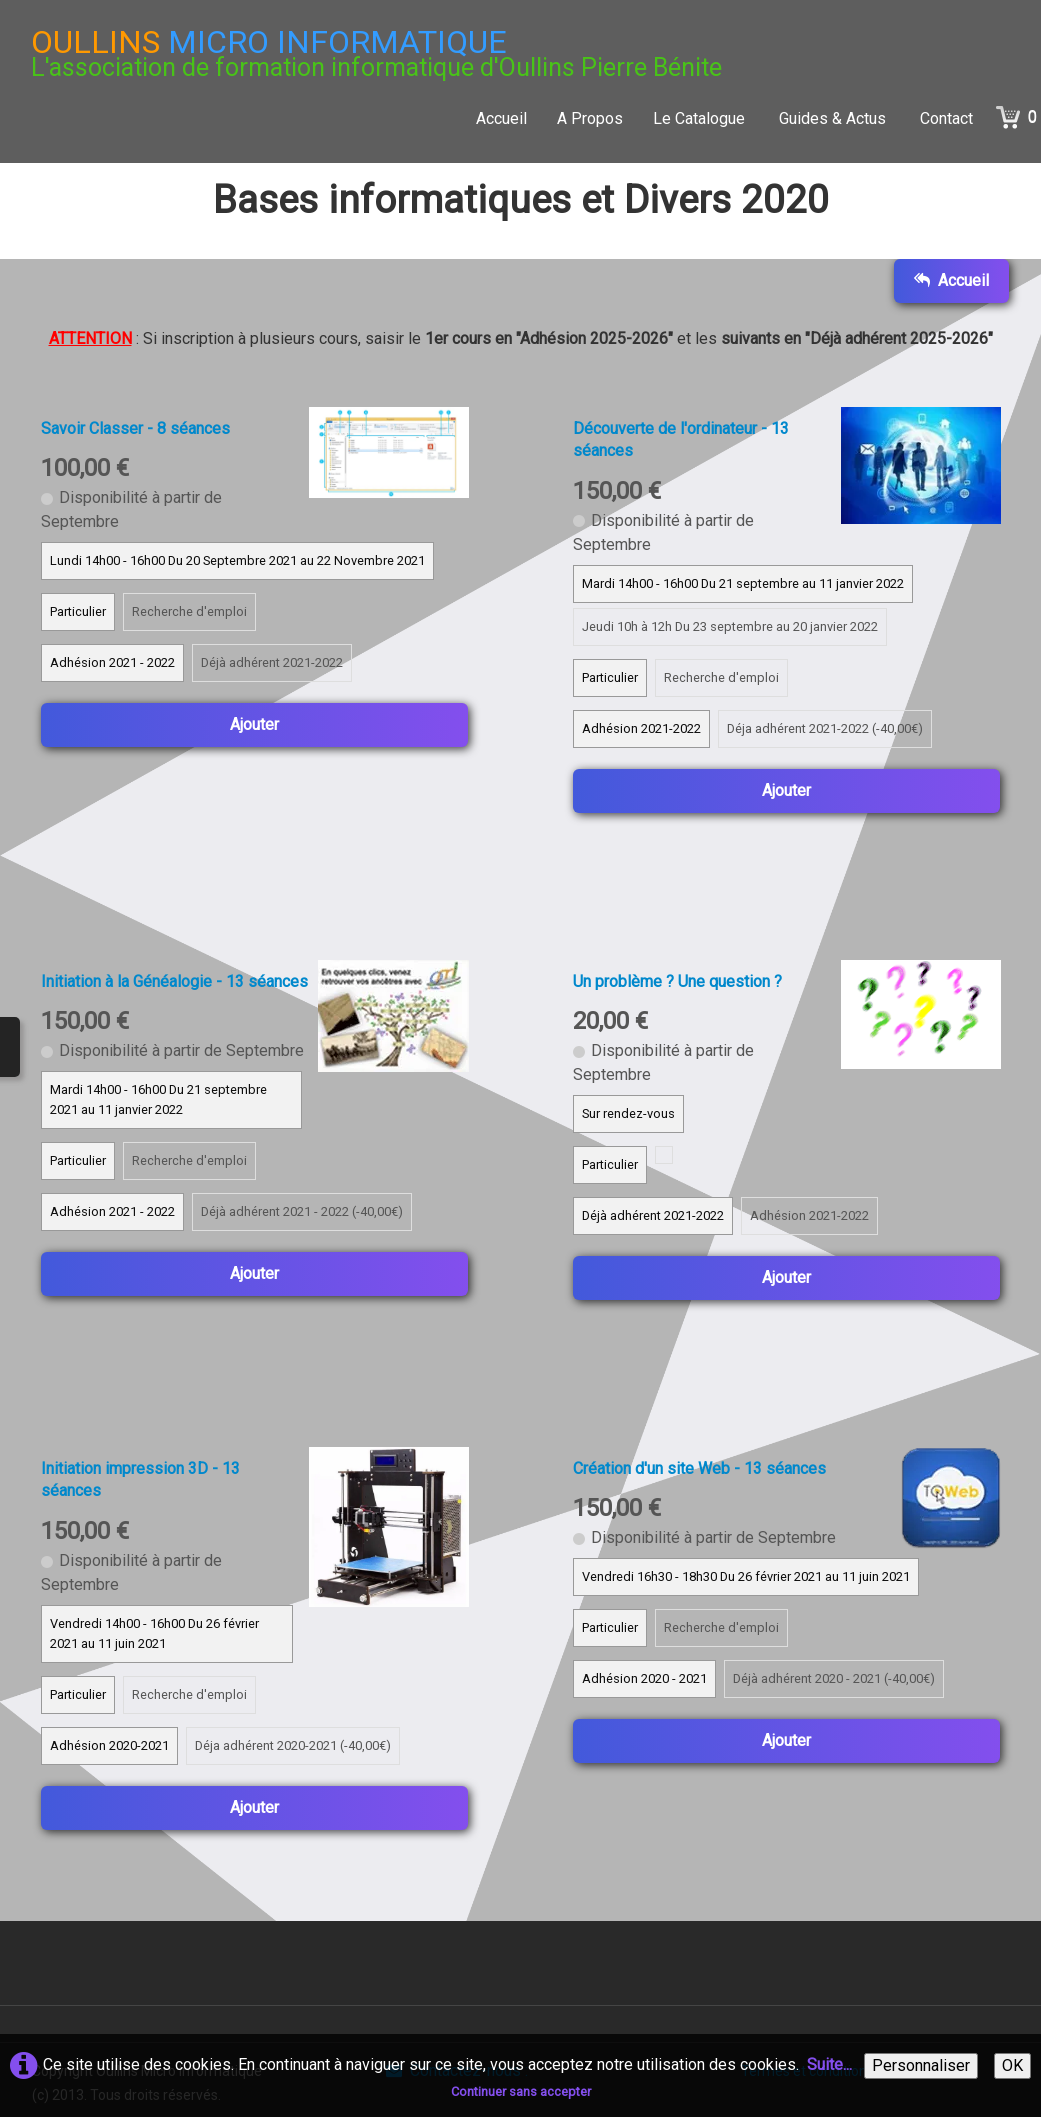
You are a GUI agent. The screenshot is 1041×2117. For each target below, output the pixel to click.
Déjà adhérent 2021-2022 (272, 662)
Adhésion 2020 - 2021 (644, 1678)
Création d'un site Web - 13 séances (699, 1468)
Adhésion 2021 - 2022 (112, 662)
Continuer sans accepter (521, 2091)
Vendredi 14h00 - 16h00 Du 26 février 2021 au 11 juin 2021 (154, 1633)
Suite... (829, 2064)
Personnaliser (921, 2065)
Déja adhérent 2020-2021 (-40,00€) (293, 1745)
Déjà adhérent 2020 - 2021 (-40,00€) (834, 1678)
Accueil (501, 118)
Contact (946, 118)
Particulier (78, 611)
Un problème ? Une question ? (677, 981)
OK (1012, 2065)
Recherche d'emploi (189, 611)
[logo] (376, 53)
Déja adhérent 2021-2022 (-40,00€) (825, 728)
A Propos (590, 118)
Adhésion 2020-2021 (109, 1745)
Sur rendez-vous (628, 1113)
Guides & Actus (834, 118)
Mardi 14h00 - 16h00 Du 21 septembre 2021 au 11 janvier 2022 (158, 1099)
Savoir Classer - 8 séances (135, 428)
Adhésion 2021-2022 (641, 728)
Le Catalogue (701, 118)
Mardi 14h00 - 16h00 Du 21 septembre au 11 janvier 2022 (743, 583)
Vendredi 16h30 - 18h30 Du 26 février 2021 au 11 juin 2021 (746, 1576)
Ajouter (254, 724)
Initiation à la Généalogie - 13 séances (174, 981)
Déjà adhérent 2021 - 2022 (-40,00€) (302, 1211)
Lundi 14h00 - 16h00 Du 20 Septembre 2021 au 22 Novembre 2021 (237, 560)
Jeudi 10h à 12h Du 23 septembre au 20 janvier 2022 (730, 626)
